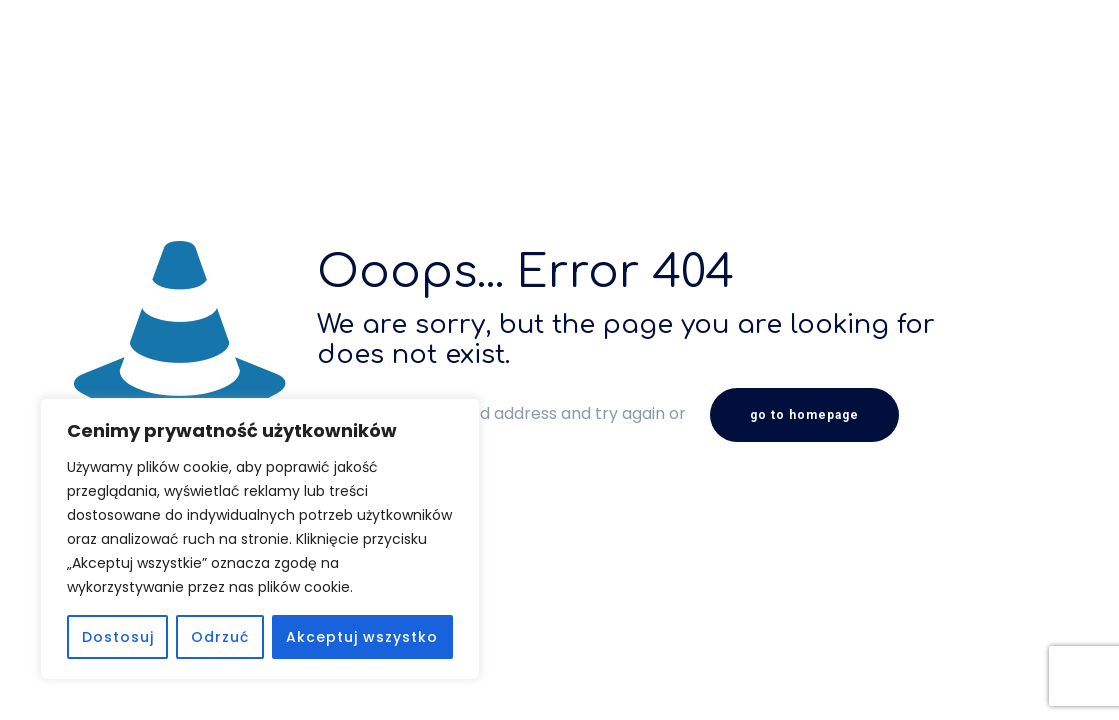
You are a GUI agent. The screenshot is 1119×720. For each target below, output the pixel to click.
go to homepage (804, 415)
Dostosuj (118, 637)
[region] (260, 539)
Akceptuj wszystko (362, 637)
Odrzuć (220, 637)
